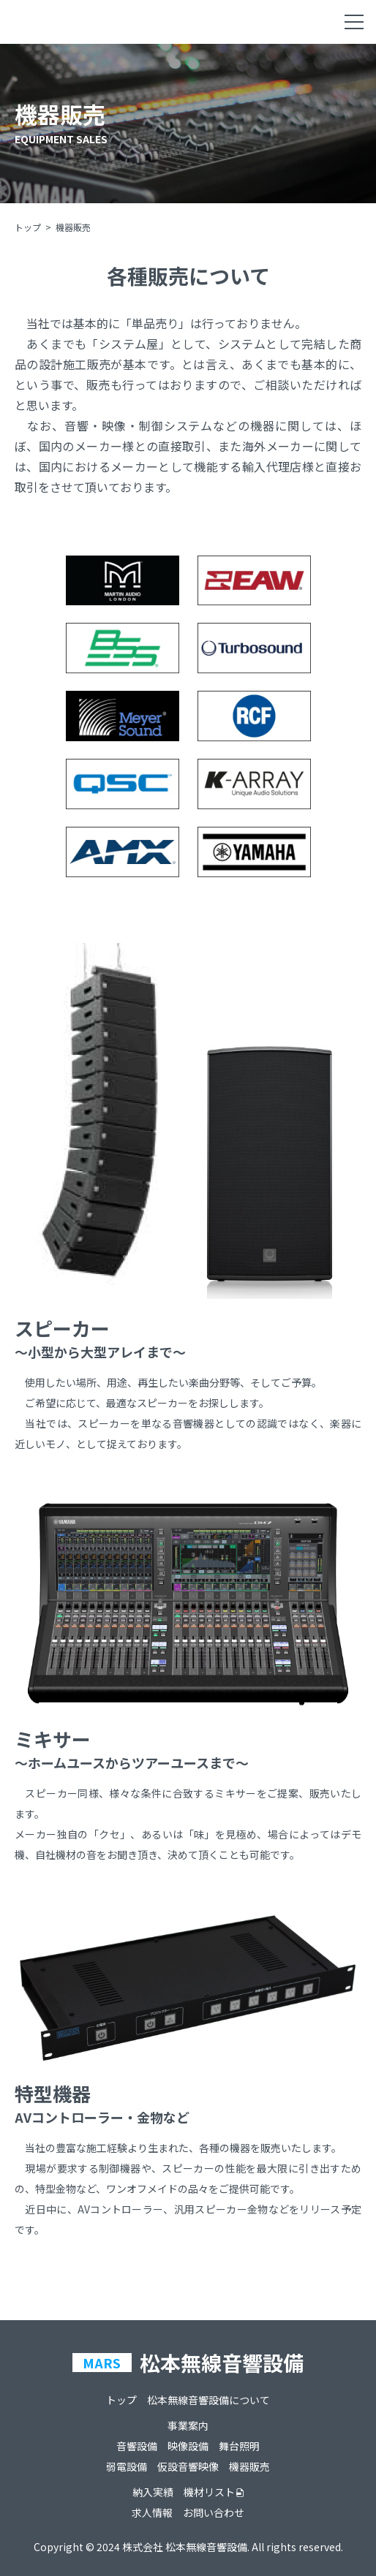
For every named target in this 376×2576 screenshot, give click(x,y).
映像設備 (188, 2446)
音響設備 (136, 2446)
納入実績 (152, 2492)
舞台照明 (239, 2446)
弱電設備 (126, 2466)
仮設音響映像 (188, 2466)
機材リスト (209, 2492)
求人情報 (152, 2512)
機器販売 (249, 2466)
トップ (28, 227)
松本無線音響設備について (208, 2400)
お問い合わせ (213, 2512)
